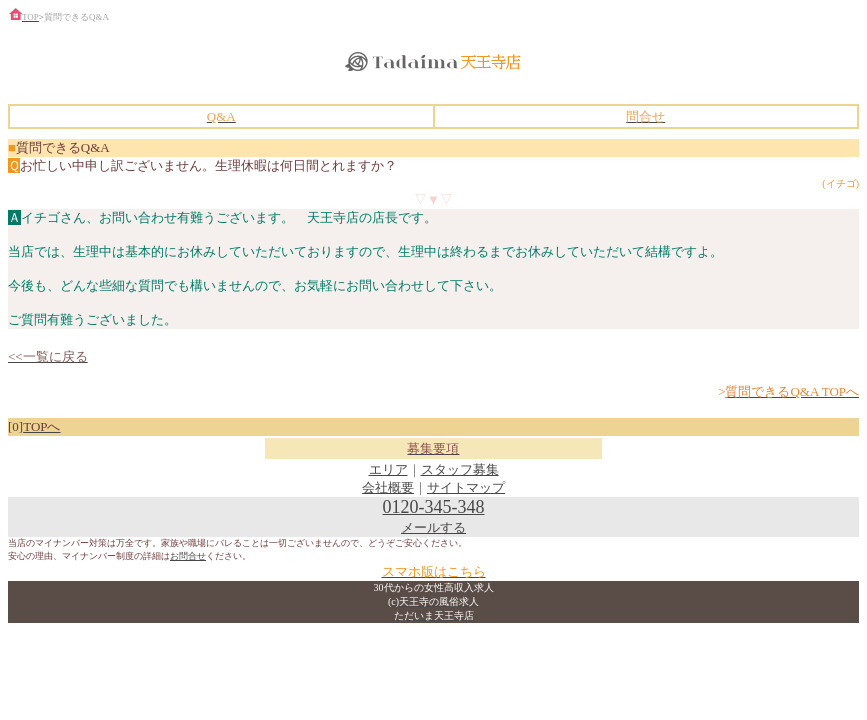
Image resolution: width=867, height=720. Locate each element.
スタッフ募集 (460, 469)
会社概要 (388, 487)
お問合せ (188, 556)
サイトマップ (466, 487)
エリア (388, 469)
